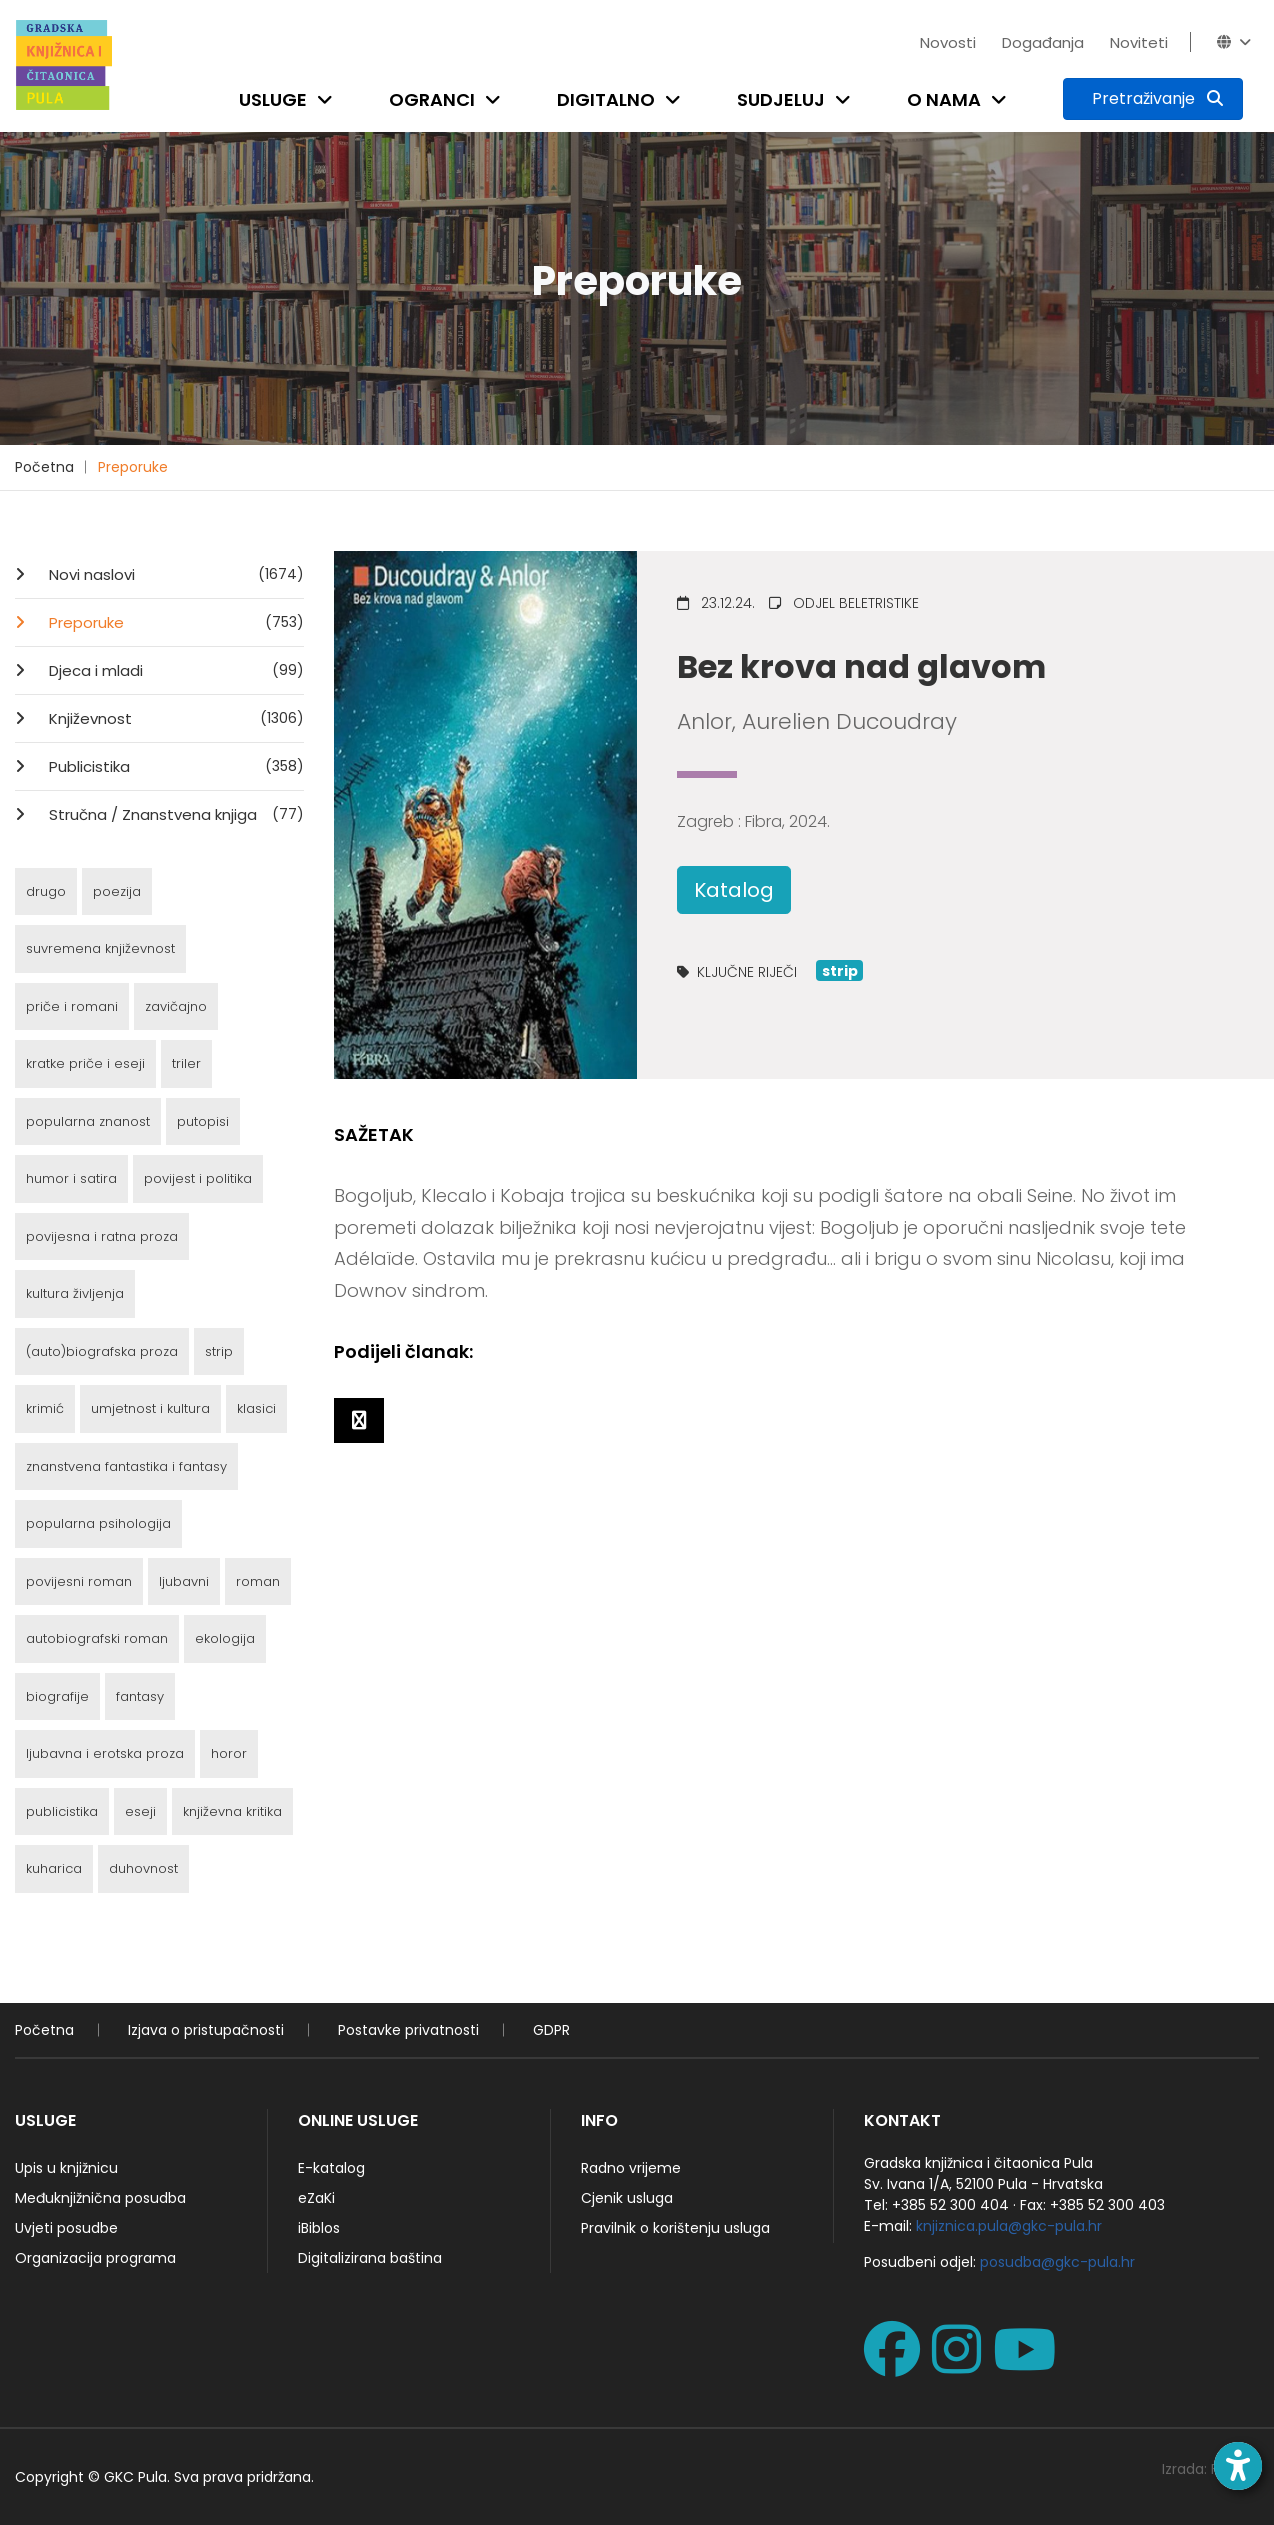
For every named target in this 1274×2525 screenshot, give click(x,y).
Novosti (948, 42)
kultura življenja (75, 1293)
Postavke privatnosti (408, 2030)
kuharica (54, 1868)
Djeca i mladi (174, 670)
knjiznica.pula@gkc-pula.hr (1009, 2226)
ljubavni (184, 1581)
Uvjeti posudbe (66, 2228)
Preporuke (133, 467)
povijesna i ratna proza (102, 1236)
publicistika (62, 1811)
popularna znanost (88, 1121)
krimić (45, 1408)
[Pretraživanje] (1153, 99)
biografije (57, 1696)
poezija (117, 891)
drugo (46, 891)
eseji (140, 1811)
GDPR (551, 2030)
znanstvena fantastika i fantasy (126, 1466)
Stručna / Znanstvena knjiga (174, 814)
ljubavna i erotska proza (105, 1753)
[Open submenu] (329, 99)
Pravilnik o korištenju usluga (675, 2228)
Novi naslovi (174, 574)
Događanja (1043, 42)
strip (219, 1351)
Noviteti (1139, 42)
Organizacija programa (95, 2258)
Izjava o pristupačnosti (206, 2030)
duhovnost (143, 1868)
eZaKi (316, 2198)
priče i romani (72, 1006)
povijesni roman (79, 1581)
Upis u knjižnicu (66, 2168)
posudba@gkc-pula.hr (1057, 2262)
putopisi (203, 1121)
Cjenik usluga (627, 2198)
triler (186, 1063)
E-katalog (331, 2168)
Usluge (273, 99)
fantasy (140, 1696)
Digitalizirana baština (370, 2258)
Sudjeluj (781, 99)
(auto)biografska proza (102, 1351)
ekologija (225, 1638)
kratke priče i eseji (85, 1063)
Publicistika (174, 766)
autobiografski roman (97, 1638)
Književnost (174, 718)
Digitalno (606, 99)
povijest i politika (198, 1178)
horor (229, 1753)
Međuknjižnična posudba (100, 2198)
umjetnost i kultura (150, 1408)
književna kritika (232, 1811)
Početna (44, 467)
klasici (256, 1408)
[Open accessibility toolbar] (1238, 2466)
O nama (944, 99)
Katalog (734, 890)
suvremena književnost (100, 948)
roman (258, 1581)
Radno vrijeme (631, 2168)
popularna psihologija (98, 1523)
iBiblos (319, 2228)
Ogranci (432, 99)
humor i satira (71, 1178)
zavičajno (176, 1006)
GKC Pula (135, 2477)
